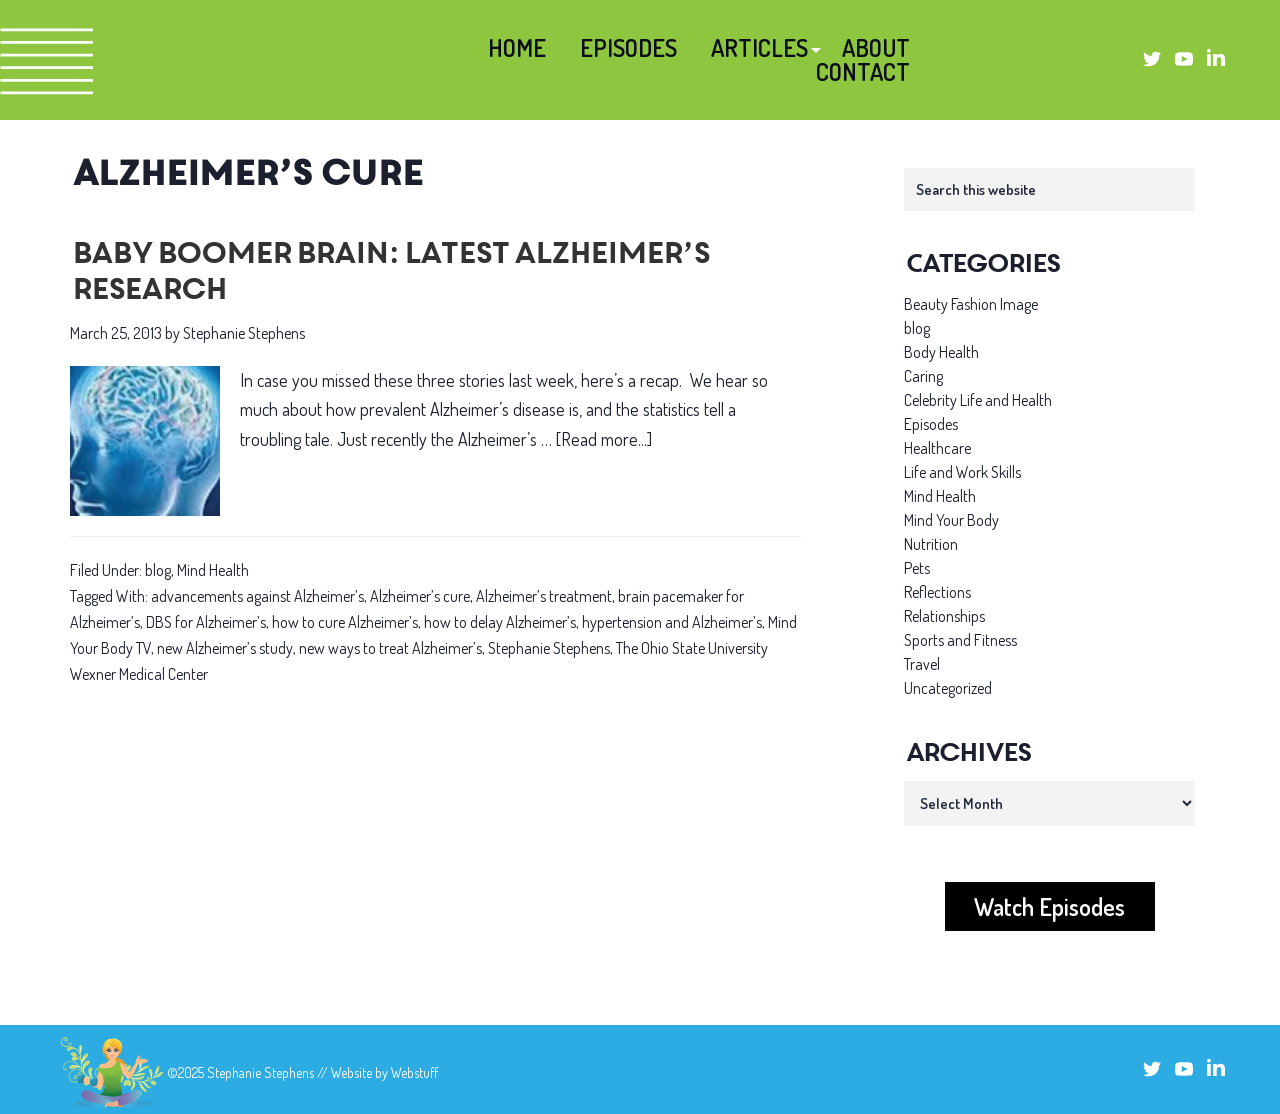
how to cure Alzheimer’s (345, 622)
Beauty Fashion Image (971, 304)
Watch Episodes (1049, 906)
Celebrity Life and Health (978, 400)
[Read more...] (604, 439)
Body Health (941, 352)
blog (158, 570)
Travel (922, 664)
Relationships (944, 616)
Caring (923, 376)
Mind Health (213, 570)
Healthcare (937, 448)
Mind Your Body (951, 520)
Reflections (937, 592)
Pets (917, 568)
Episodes (931, 424)
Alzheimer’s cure (420, 596)
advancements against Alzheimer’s (257, 596)
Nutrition (931, 544)
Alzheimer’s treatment (544, 596)
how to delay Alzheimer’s (500, 622)
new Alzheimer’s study (225, 648)
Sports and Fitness (960, 640)
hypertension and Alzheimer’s (672, 622)
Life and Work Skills (962, 472)
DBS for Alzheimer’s (206, 622)
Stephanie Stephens (549, 648)
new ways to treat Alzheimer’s (390, 648)
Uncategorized (948, 688)
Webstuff (414, 1072)
